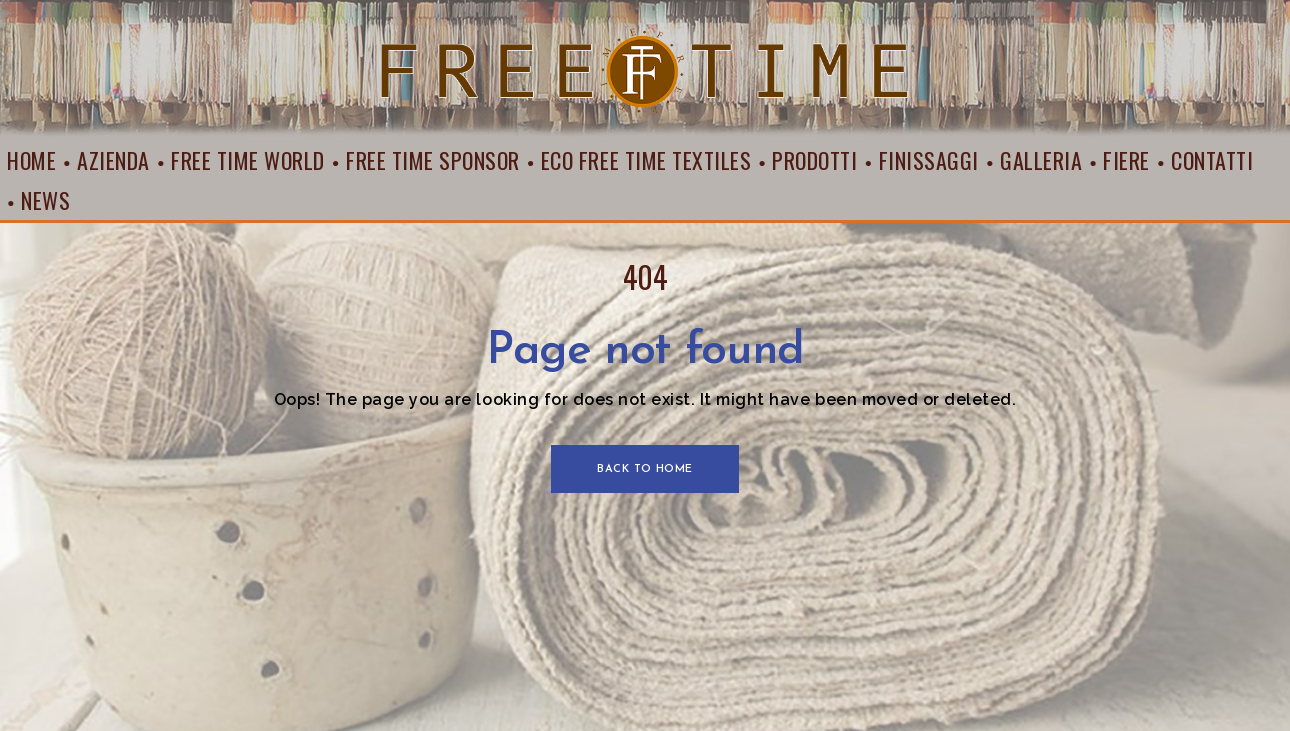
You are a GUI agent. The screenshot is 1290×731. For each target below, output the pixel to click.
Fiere (1126, 160)
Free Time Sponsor (433, 160)
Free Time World (248, 160)
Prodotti (814, 160)
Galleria (1041, 160)
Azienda (113, 160)
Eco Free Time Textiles (646, 160)
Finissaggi (929, 160)
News (45, 200)
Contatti (1212, 160)
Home (31, 160)
